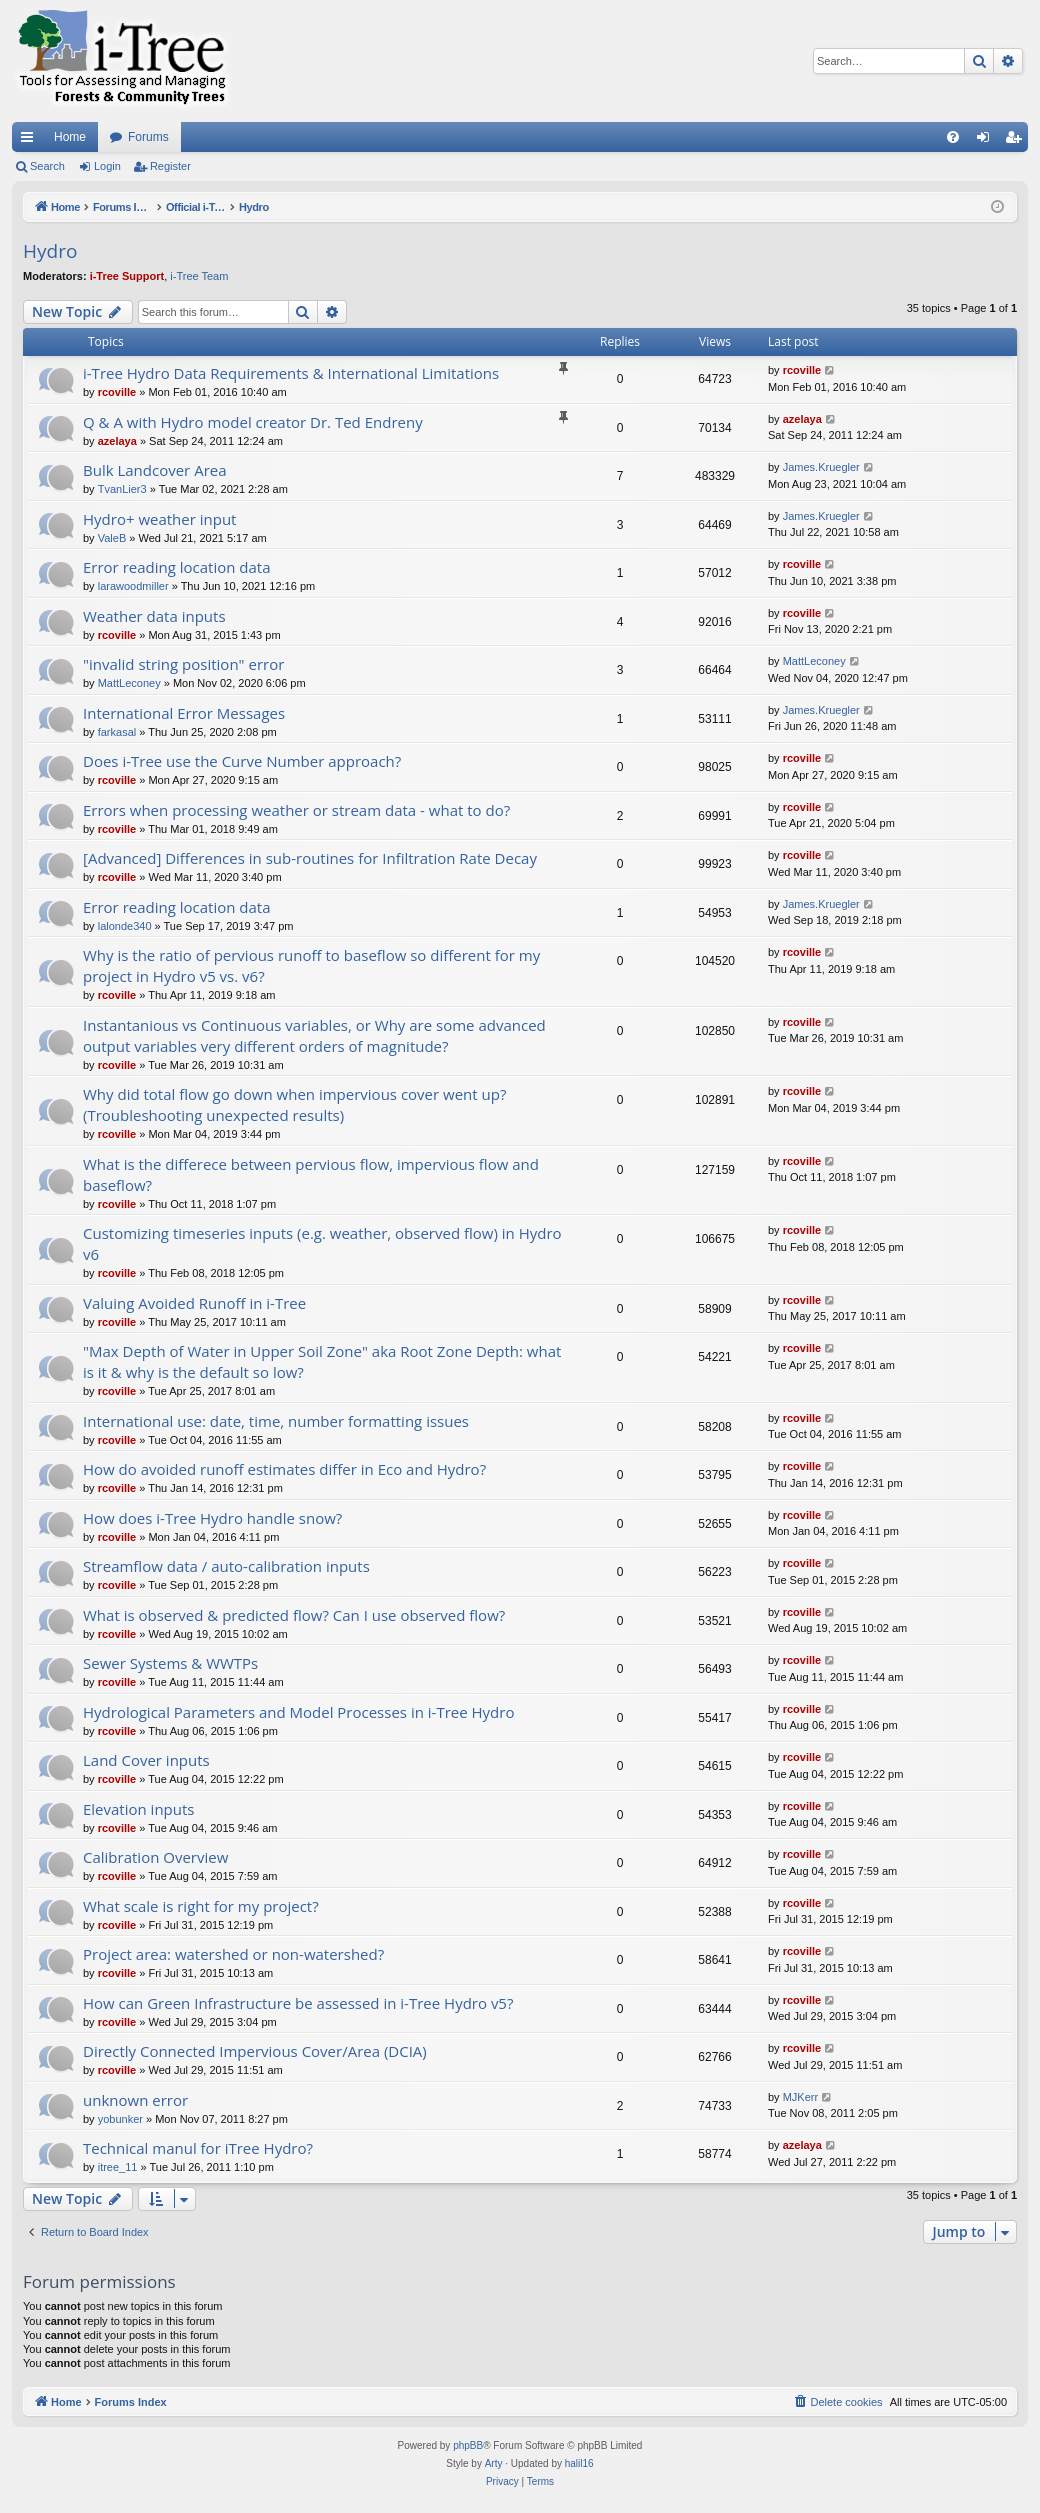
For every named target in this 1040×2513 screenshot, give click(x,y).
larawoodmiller (133, 586)
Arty (494, 2463)
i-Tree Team (199, 276)
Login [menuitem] (987, 141)
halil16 (579, 2463)
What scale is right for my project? (201, 1906)
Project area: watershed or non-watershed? (233, 1954)
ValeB (112, 538)
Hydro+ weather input (159, 519)
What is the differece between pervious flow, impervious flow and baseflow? (311, 1174)
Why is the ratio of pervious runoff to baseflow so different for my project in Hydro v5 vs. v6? (311, 965)
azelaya (117, 441)
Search (47, 166)
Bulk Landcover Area (155, 470)
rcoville (117, 392)
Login (107, 166)
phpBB (468, 2445)
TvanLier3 (122, 489)
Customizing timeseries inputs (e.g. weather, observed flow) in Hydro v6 (322, 1243)
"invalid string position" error (183, 664)
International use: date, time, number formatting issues (276, 1421)
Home (70, 137)
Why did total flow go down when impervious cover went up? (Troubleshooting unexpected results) (294, 1104)
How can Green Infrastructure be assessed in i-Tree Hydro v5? (298, 2003)
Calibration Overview (155, 1857)
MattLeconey (129, 683)
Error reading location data (177, 567)
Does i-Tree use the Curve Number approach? (242, 761)
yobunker (120, 2119)
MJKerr (800, 2097)
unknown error (135, 2100)
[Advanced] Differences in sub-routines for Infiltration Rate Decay (310, 858)
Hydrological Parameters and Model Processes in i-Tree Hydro (298, 1712)
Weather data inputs (154, 616)
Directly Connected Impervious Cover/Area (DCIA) (255, 2051)
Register (170, 166)
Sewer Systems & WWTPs (170, 1663)
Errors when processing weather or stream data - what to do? (296, 810)
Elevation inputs (138, 1809)
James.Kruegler (821, 467)
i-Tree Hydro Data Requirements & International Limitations (291, 373)
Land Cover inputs (146, 1760)
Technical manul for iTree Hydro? (198, 2148)
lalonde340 (125, 926)
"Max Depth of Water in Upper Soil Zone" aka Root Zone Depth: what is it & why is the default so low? (322, 1361)
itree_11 (118, 2167)
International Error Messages (184, 713)
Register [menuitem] (1017, 141)
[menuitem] (953, 137)
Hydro (50, 251)
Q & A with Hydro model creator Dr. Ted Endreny (253, 422)
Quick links (31, 141)
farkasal (117, 732)
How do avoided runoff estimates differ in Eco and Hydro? (284, 1469)
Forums (148, 137)
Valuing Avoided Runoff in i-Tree (194, 1303)
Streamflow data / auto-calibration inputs (226, 1566)
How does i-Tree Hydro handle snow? (212, 1518)
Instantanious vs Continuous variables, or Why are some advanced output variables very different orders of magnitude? (314, 1035)
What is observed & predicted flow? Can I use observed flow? (294, 1615)
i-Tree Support (127, 276)
